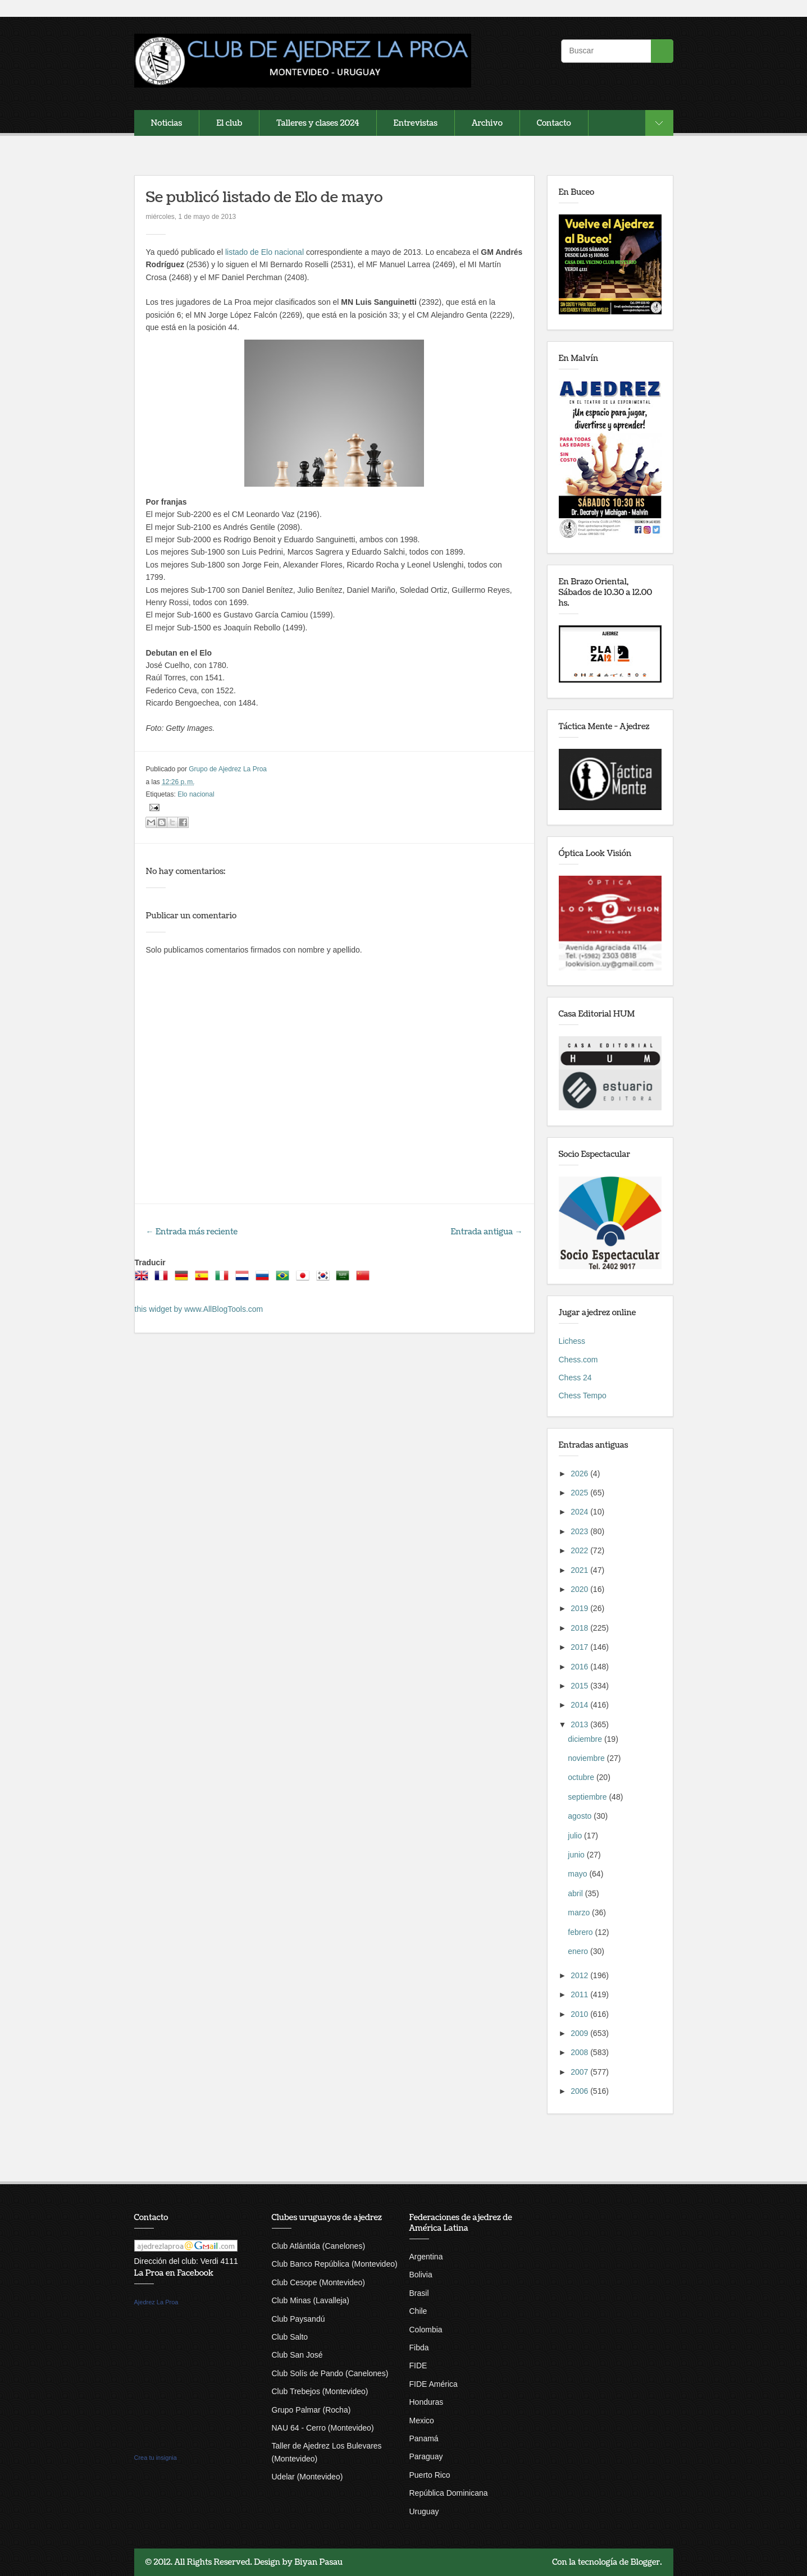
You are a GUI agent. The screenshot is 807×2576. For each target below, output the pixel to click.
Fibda (419, 2347)
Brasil (419, 2293)
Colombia (426, 2329)
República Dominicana (448, 2492)
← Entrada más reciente (192, 1232)
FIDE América (433, 2384)
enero (579, 1951)
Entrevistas (415, 123)
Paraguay (426, 2456)
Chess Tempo (583, 1395)
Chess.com (578, 1359)
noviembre (587, 1758)
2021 (580, 1570)
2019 (580, 1608)
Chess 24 (575, 1377)
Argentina (426, 2256)
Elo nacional (195, 794)
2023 (580, 1531)
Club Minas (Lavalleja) (311, 2300)
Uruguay (424, 2511)
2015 (580, 1685)
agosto (581, 1815)
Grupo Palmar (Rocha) (311, 2409)
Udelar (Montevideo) (307, 2476)
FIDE (418, 2365)
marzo (580, 1912)
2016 (580, 1666)
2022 (580, 1550)
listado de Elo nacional (264, 252)
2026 (580, 1473)
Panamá (424, 2438)
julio (576, 1835)
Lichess (572, 1341)
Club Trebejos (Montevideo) (320, 2391)
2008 (580, 2052)
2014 (580, 1704)
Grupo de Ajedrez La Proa (228, 769)
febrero (581, 1932)
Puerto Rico (429, 2474)
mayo (578, 1873)
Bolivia (420, 2274)
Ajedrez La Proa (156, 2302)
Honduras (426, 2401)
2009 (580, 2033)
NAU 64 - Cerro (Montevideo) (323, 2427)
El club (229, 123)
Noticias (167, 123)
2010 (580, 2014)
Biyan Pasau (318, 2562)
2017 (580, 1646)
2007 (580, 2071)
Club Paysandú (298, 2318)
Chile (418, 2311)
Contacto (554, 123)
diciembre (586, 1739)
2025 (580, 1492)
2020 (580, 1589)
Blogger (645, 2562)
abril (576, 1893)
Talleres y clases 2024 (317, 123)
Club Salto (290, 2336)
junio (577, 1854)
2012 (580, 1975)
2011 (580, 1994)
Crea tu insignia (155, 2457)
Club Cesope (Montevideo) (319, 2282)
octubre (582, 1777)
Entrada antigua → (487, 1232)
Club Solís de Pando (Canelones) (330, 2373)
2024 (580, 1511)
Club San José (297, 2354)
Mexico (421, 2420)
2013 (580, 1724)
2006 (580, 2091)
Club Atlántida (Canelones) (319, 2245)
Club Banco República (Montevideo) (335, 2263)
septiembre (588, 1796)
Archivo (487, 123)
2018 (580, 1627)
